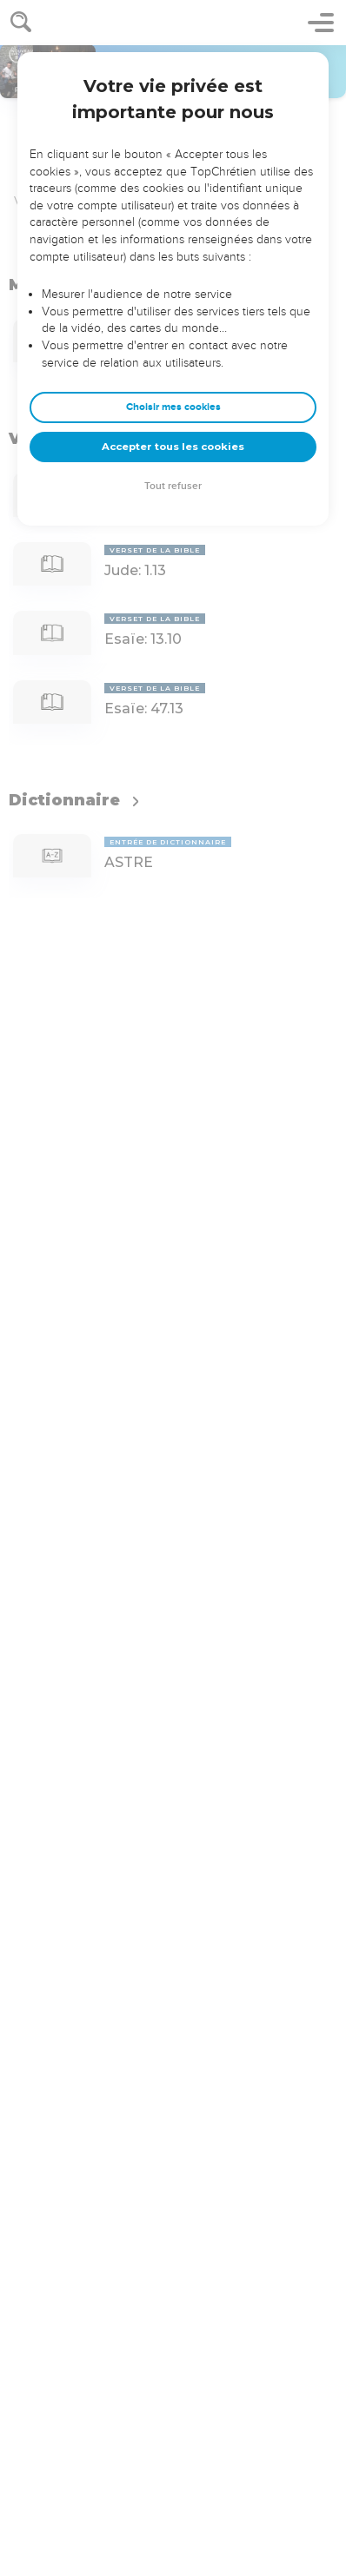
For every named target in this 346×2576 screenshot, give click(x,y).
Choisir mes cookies (173, 407)
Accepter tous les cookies (173, 446)
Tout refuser (173, 486)
